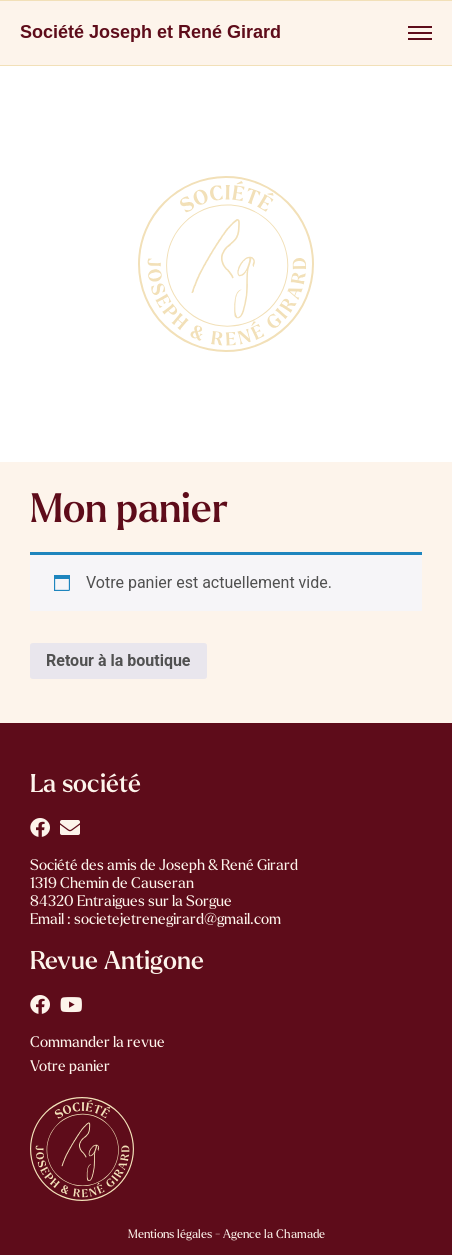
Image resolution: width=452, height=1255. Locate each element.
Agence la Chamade (272, 1235)
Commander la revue (97, 1043)
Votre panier (70, 1067)
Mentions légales (170, 1235)
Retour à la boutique (118, 660)
